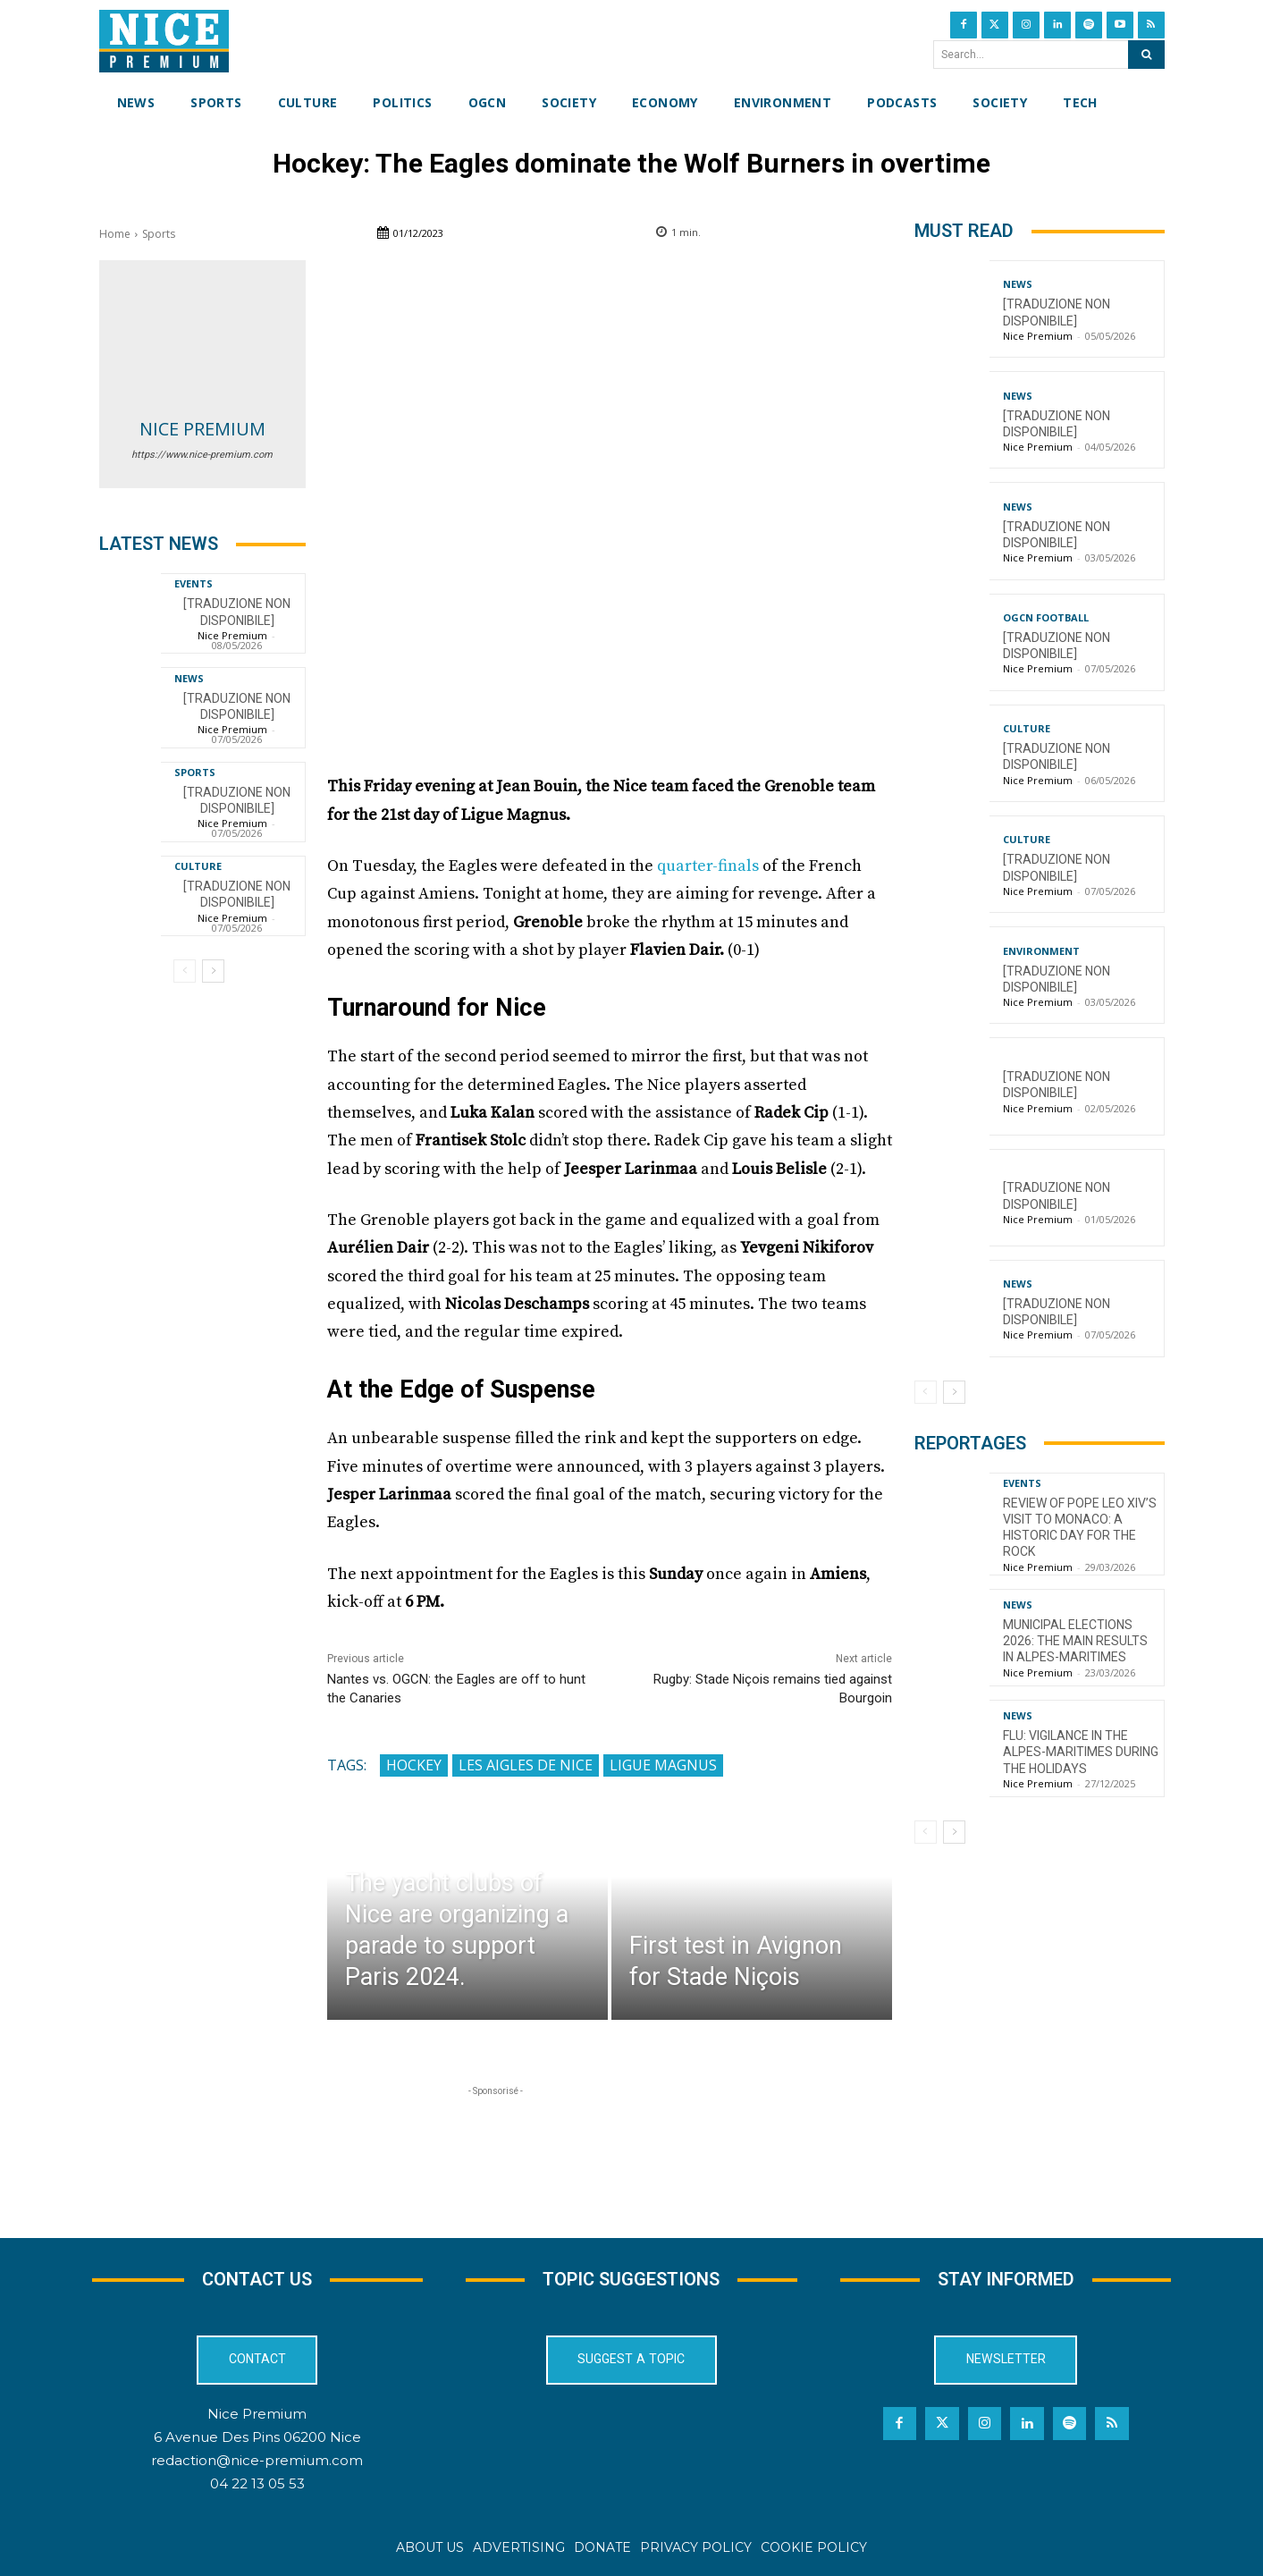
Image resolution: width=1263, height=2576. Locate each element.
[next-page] (213, 971)
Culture (198, 866)
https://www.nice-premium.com (202, 454)
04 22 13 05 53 (257, 2484)
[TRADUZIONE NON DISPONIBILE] (236, 894)
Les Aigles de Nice (526, 1765)
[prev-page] (184, 971)
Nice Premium (202, 428)
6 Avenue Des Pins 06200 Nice (257, 2437)
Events (193, 583)
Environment (1041, 951)
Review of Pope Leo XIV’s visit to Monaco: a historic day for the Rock (1080, 1527)
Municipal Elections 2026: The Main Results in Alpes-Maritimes (1075, 1640)
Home (115, 233)
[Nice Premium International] (164, 41)
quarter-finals (708, 866)
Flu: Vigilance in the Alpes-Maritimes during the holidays (1080, 1751)
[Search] (1146, 54)
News (189, 678)
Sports (158, 233)
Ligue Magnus (663, 1765)
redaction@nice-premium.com (257, 2461)
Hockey (414, 1765)
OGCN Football (1046, 617)
